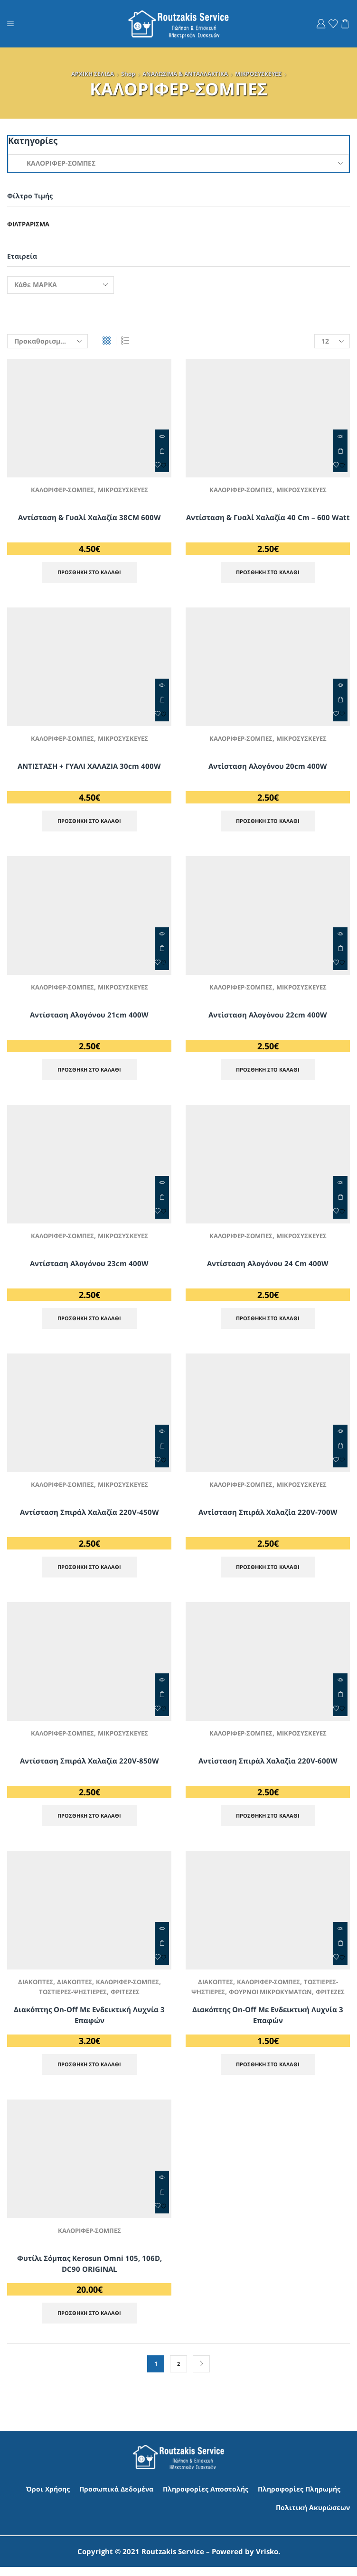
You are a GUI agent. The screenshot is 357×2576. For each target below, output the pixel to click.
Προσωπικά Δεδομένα (116, 2497)
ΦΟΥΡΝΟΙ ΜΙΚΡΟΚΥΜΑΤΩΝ (287, 1996)
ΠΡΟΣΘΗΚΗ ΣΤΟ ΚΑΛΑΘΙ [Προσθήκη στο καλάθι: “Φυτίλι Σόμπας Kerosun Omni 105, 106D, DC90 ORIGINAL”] (162, 2200)
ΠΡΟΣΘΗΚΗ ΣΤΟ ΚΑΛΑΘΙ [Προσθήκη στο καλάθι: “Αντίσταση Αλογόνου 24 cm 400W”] (340, 1200)
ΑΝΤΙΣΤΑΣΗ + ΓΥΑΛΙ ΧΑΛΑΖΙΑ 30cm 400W (89, 766)
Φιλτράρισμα (30, 224)
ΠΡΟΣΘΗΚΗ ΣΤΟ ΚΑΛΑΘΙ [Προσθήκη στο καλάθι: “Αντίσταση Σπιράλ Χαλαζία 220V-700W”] (340, 1449)
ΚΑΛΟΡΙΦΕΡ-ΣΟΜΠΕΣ (60, 489)
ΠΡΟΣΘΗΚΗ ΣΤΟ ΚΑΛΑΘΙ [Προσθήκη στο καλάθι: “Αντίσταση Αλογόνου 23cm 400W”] (162, 1200)
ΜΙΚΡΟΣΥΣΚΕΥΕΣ (258, 74)
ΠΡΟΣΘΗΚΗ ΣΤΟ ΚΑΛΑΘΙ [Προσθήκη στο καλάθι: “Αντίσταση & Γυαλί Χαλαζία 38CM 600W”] (162, 451)
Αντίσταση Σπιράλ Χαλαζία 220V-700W (268, 1515)
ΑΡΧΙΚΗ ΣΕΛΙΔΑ (92, 74)
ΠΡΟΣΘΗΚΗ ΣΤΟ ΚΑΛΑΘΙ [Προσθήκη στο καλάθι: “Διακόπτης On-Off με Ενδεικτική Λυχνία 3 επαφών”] (162, 1948)
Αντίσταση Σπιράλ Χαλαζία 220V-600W (268, 1764)
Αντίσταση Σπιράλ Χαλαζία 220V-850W (89, 1764)
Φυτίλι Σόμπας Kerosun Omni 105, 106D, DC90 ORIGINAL (89, 2272)
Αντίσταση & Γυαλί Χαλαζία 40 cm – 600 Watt (267, 523)
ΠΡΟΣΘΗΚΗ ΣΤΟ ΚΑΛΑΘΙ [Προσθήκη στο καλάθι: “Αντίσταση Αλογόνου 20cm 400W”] (340, 700)
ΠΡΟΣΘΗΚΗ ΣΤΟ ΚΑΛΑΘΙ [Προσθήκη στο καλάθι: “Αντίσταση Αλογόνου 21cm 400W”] (162, 950)
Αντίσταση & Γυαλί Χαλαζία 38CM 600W (89, 517)
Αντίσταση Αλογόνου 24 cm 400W (268, 1265)
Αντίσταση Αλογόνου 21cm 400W (89, 1016)
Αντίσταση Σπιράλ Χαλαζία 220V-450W (89, 1515)
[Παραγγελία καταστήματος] (47, 341)
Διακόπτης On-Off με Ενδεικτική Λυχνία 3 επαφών (89, 2020)
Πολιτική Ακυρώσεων (313, 2516)
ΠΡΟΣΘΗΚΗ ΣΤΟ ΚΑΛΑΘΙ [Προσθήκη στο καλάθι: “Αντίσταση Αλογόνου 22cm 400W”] (340, 950)
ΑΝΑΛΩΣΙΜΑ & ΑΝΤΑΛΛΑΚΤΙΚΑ (185, 74)
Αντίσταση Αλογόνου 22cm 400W (268, 1016)
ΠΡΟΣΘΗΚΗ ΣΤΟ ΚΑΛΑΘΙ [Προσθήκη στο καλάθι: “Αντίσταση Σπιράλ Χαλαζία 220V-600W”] (340, 1698)
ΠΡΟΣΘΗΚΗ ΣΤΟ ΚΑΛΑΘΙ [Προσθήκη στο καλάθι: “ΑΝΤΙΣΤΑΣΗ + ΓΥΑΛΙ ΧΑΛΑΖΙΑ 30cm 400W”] (162, 700)
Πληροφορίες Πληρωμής (299, 2497)
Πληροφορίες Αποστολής (205, 2497)
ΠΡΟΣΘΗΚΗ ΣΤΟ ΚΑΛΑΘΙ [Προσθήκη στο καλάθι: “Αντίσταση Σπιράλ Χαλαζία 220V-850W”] (162, 1698)
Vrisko (267, 2560)
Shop (128, 74)
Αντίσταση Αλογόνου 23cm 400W (89, 1265)
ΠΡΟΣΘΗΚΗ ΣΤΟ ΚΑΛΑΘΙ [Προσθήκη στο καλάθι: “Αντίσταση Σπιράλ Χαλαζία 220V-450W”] (162, 1449)
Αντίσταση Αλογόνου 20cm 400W (268, 766)
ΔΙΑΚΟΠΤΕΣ (31, 1986)
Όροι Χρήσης (48, 2497)
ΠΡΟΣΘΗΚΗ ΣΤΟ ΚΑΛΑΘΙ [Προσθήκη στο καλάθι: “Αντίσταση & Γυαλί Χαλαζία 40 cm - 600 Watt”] (340, 451)
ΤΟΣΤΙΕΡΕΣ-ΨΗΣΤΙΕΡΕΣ (72, 1996)
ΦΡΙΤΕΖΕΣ (128, 1996)
